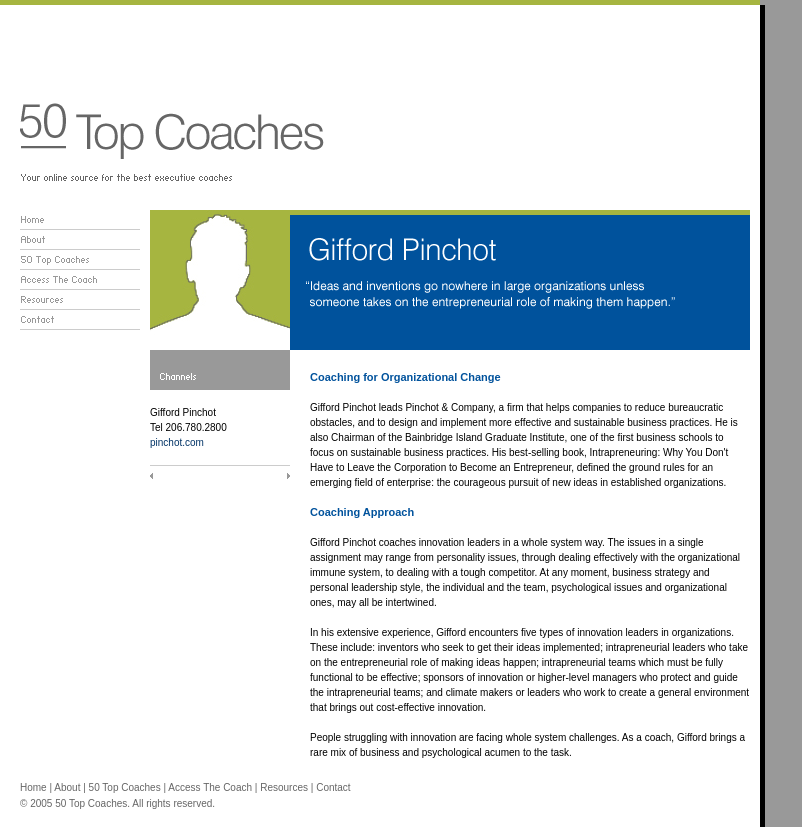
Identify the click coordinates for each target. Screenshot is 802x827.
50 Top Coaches (125, 787)
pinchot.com (177, 442)
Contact (333, 787)
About (67, 787)
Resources (284, 787)
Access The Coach (210, 787)
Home (33, 787)
